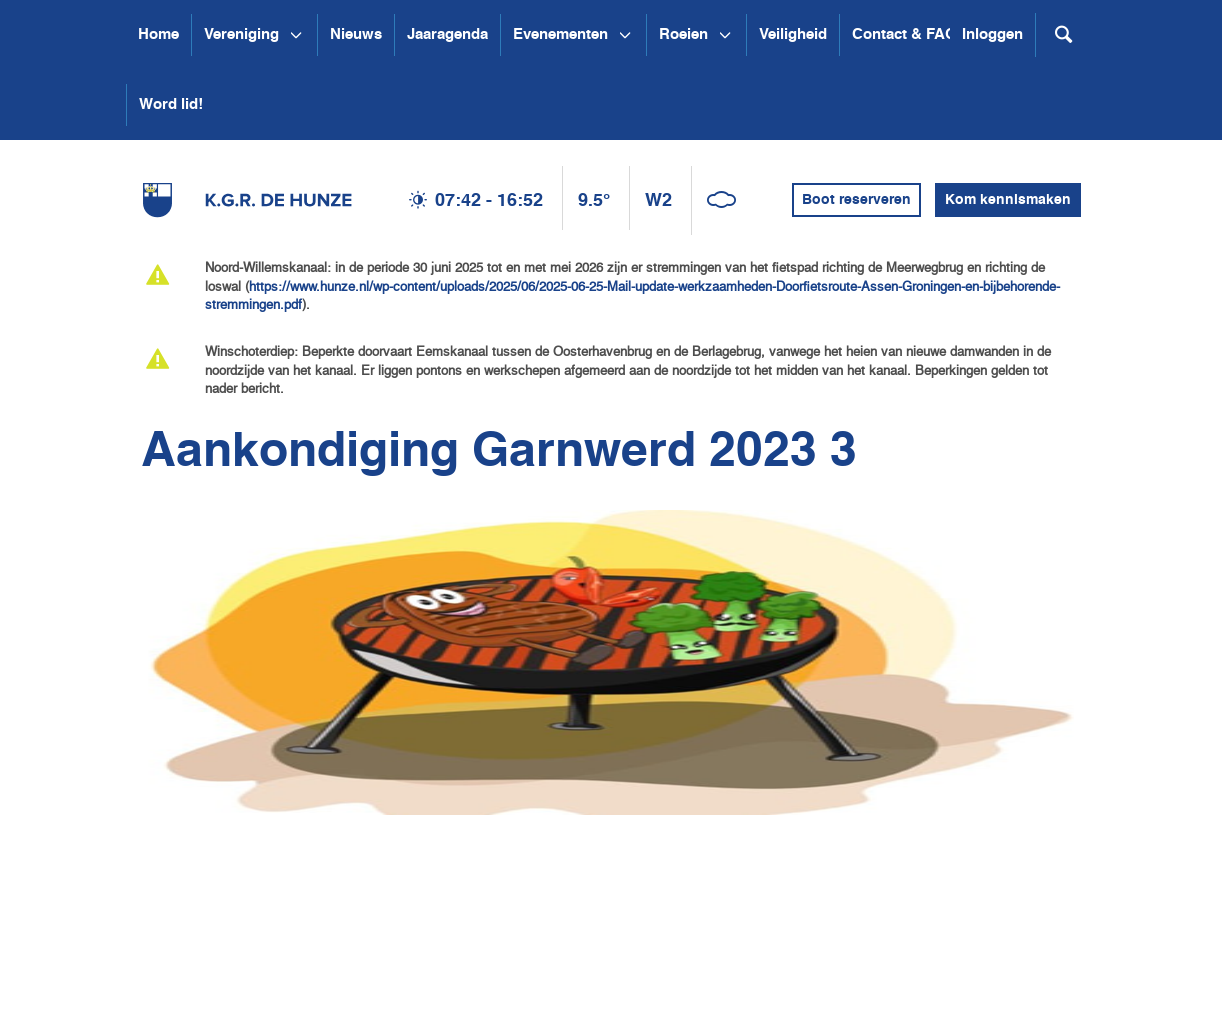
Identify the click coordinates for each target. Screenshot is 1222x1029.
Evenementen (560, 34)
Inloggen (992, 34)
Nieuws (356, 34)
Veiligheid (793, 34)
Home (158, 34)
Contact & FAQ (904, 34)
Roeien (683, 34)
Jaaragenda (447, 34)
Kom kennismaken (1008, 200)
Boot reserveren (856, 200)
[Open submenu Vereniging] (296, 35)
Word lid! (171, 104)
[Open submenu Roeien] (725, 35)
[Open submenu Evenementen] (625, 35)
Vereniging (241, 34)
